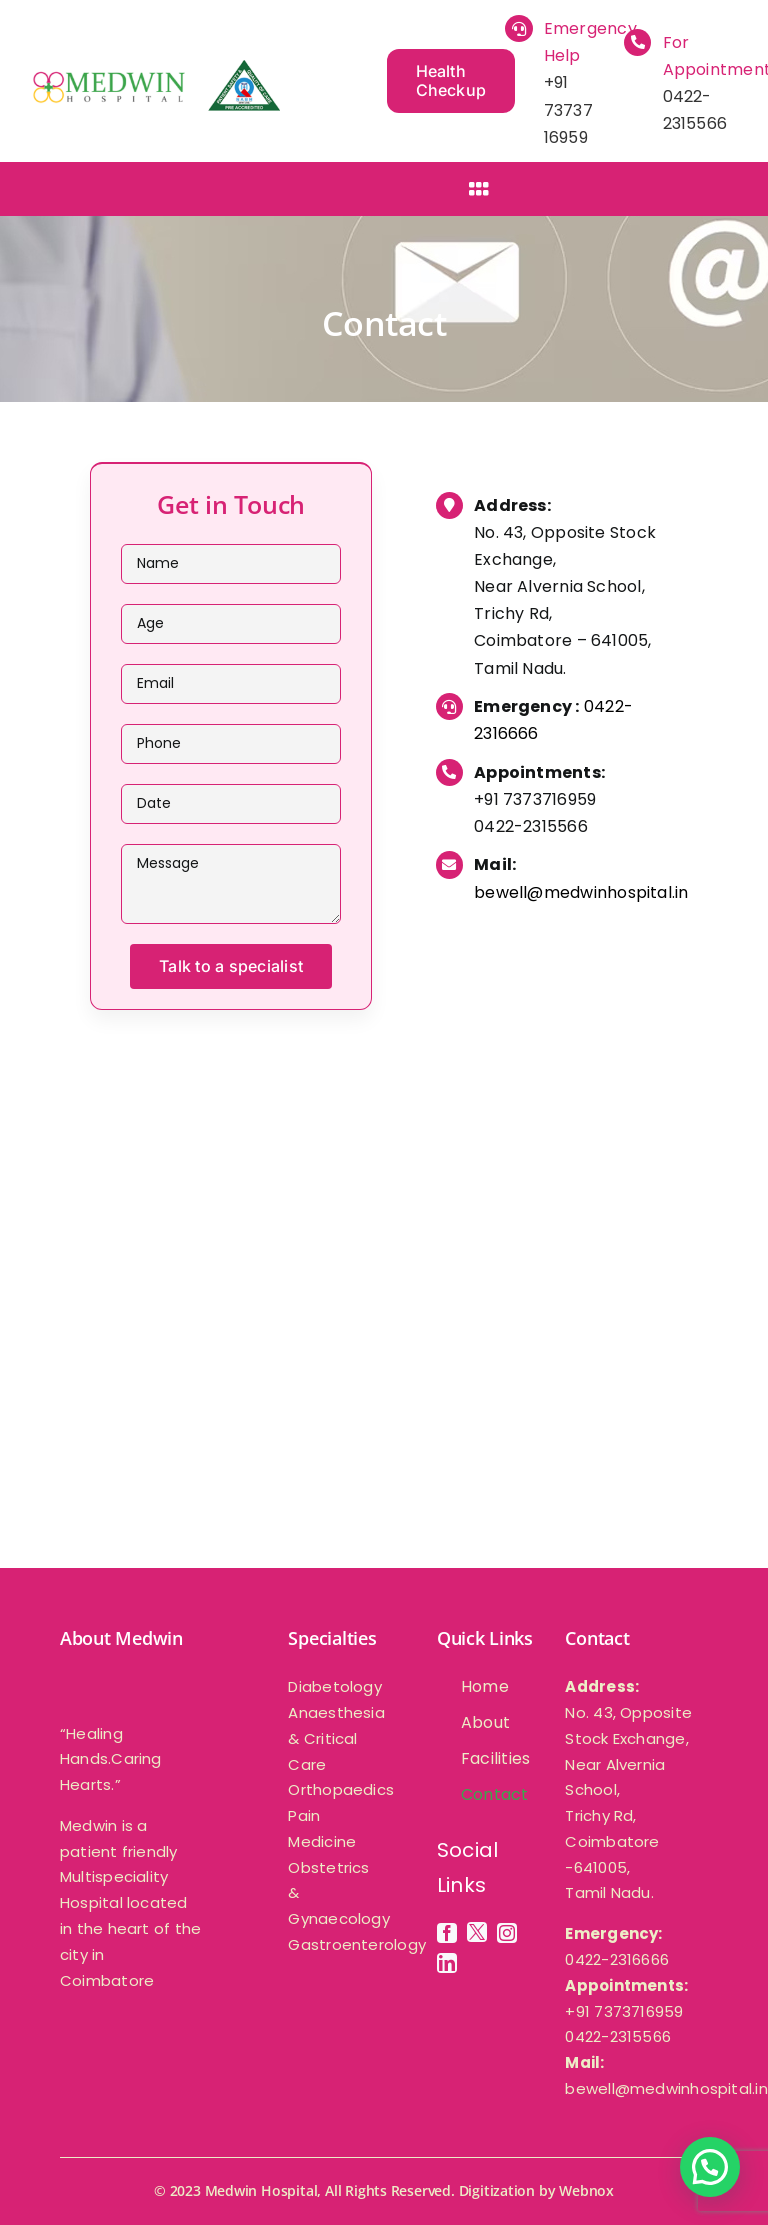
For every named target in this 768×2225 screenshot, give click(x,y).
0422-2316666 (617, 1959)
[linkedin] (447, 1963)
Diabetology (334, 1686)
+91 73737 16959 (568, 109)
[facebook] (447, 1933)
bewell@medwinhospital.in (581, 892)
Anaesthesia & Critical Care (336, 1738)
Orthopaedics (341, 1789)
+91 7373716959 (535, 799)
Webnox (586, 2190)
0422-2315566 (531, 826)
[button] (710, 2167)
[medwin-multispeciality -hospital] (155, 67)
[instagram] (507, 1933)
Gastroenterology (357, 1944)
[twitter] (477, 1932)
